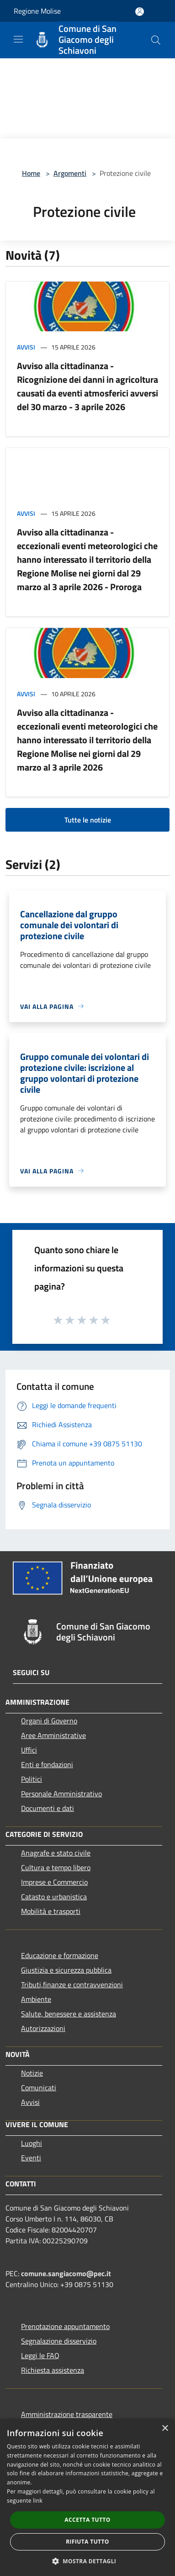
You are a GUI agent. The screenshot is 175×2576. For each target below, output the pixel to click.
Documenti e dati (47, 1808)
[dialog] (87, 2497)
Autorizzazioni (43, 2028)
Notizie (32, 2072)
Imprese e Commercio (54, 1882)
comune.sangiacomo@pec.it (66, 2273)
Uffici (29, 1749)
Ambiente (36, 1999)
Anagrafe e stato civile (55, 1852)
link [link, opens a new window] (37, 2500)
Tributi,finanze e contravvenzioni (72, 1984)
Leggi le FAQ (40, 2355)
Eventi (31, 2157)
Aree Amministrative (53, 1735)
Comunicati (38, 2087)
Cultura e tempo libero (55, 1867)
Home (31, 173)
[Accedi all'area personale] (139, 11)
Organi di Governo (49, 1720)
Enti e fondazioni (47, 1764)
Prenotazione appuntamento (65, 2326)
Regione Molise (37, 10)
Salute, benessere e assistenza (68, 2013)
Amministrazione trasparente (66, 2414)
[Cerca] (155, 40)
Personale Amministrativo (61, 1793)
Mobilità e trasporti (50, 1911)
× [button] (164, 2428)
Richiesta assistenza (52, 2370)
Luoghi (31, 2143)
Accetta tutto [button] (87, 2520)
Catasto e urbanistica (54, 1896)
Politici (31, 1779)
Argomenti (69, 173)
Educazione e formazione (59, 1955)
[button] (88, 2561)
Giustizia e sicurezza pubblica (66, 1969)
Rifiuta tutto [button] (87, 2541)
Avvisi (26, 347)
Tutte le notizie (87, 819)
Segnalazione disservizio (58, 2340)
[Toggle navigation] (18, 39)
